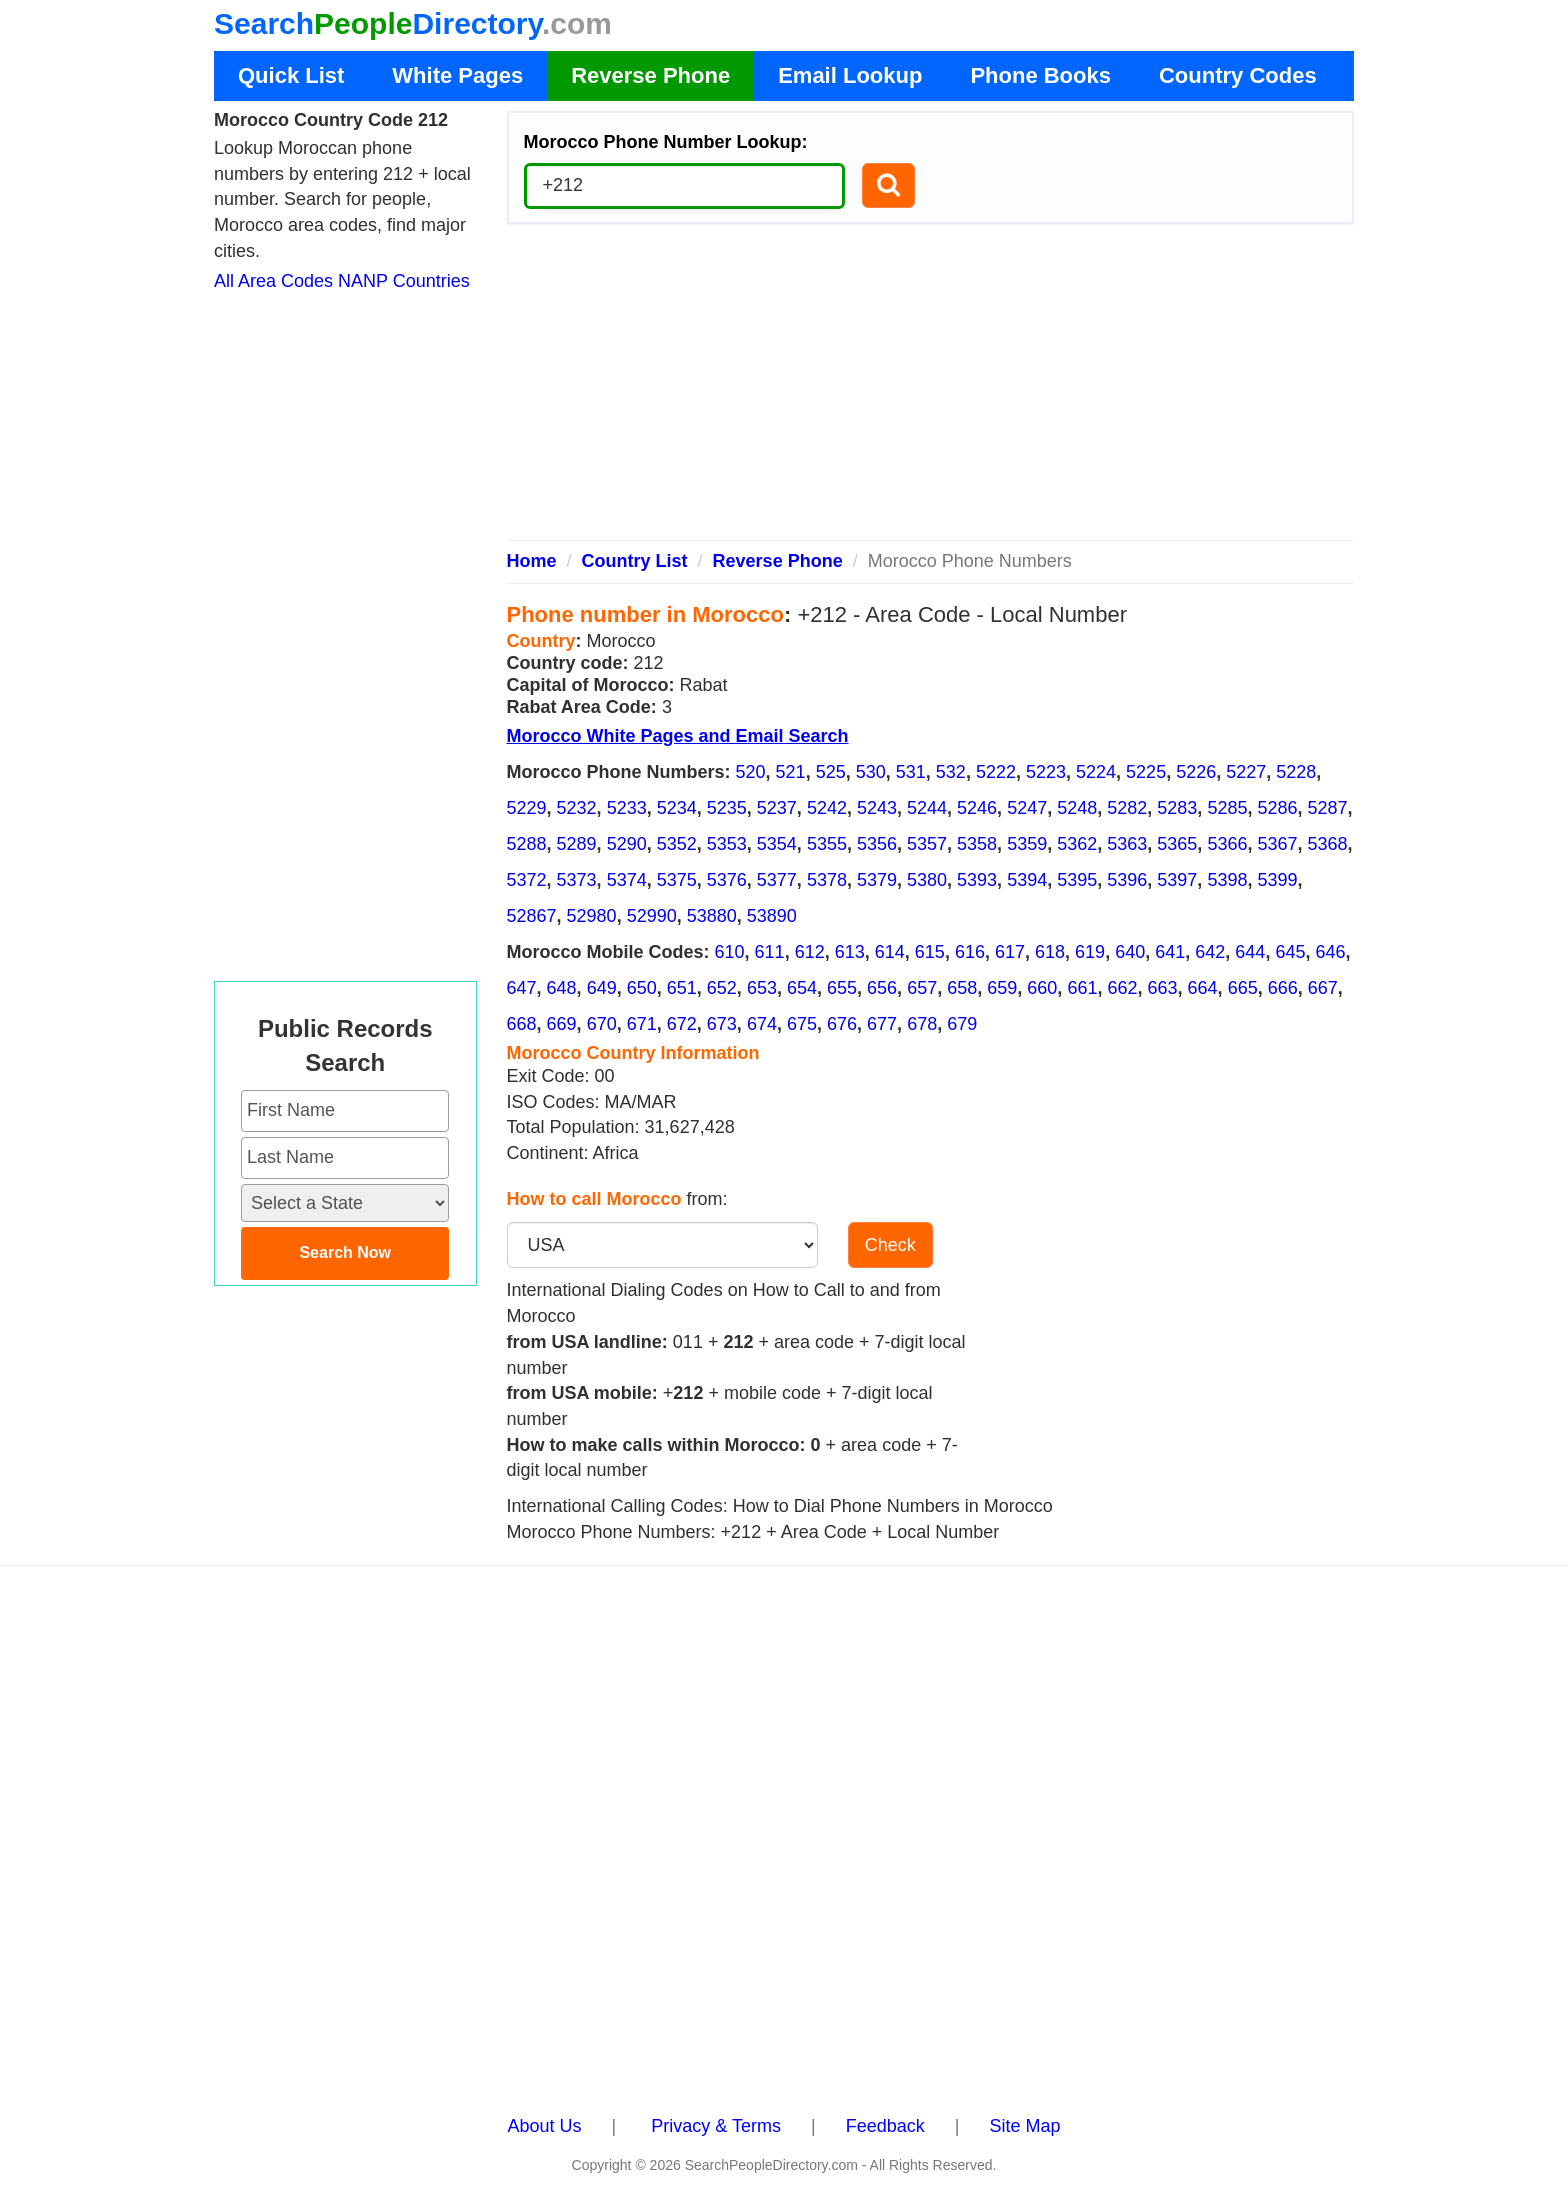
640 (1130, 952)
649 (602, 988)
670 (602, 1024)
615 (930, 952)
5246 (977, 808)
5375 (677, 880)
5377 (777, 880)
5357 (927, 844)
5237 (777, 808)
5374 (627, 880)
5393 (977, 880)
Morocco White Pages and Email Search (678, 736)
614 (890, 952)
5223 (1046, 772)
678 (922, 1024)
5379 (877, 880)
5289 (577, 844)
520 (751, 772)
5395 (1077, 880)
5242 (827, 808)
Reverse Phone (650, 75)
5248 (1077, 808)
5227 (1246, 772)
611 (770, 952)
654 (802, 988)
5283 (1177, 808)
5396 (1127, 880)
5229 (527, 808)
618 (1050, 952)
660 (1042, 988)
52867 (532, 916)
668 (522, 1024)
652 (722, 988)
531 (911, 772)
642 (1210, 952)
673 (722, 1024)
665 (1243, 988)
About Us (545, 2126)
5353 (727, 844)
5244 (927, 808)
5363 (1127, 844)
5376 (727, 880)
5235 (727, 808)
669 (562, 1024)
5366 (1227, 844)
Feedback (885, 2126)
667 (1323, 988)
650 (642, 988)
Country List (635, 561)
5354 (777, 844)
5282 (1127, 808)
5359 (1027, 844)
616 (970, 952)
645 (1290, 952)
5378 (827, 880)
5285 (1227, 808)
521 (791, 772)
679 (962, 1024)
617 (1010, 952)
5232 (577, 808)
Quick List (291, 75)
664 (1203, 988)
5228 (1296, 772)
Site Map (1024, 2126)
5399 (1277, 880)
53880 (712, 916)
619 (1090, 952)
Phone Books (1040, 75)
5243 (877, 808)
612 (810, 952)
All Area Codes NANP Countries (342, 281)
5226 (1196, 772)
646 (1330, 952)
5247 (1027, 808)
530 (871, 772)
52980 (592, 916)
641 (1170, 952)
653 (762, 988)
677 (882, 1024)
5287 (1328, 808)
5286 (1277, 808)
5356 (877, 844)
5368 (1328, 844)
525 (831, 772)
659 (1002, 988)
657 (922, 988)
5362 (1077, 844)
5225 (1146, 772)
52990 (652, 916)
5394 (1027, 880)
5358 (977, 844)
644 (1250, 952)
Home (532, 561)
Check (890, 1245)
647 (522, 988)
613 (850, 952)
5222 (996, 772)
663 (1163, 988)
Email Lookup (850, 75)
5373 (577, 880)
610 (730, 952)
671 (642, 1024)
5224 (1096, 772)
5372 (527, 880)
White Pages (457, 75)
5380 (927, 880)
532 (951, 772)
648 (562, 988)
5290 (627, 844)
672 (682, 1024)
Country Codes (1238, 75)
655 (842, 988)
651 (682, 988)
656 (882, 988)
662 (1122, 988)
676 (842, 1024)
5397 (1177, 880)
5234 (677, 808)
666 (1283, 988)
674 (762, 1024)
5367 (1277, 844)
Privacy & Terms (716, 2126)
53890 (772, 916)
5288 (527, 844)
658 (962, 988)
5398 (1227, 880)
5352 (677, 844)
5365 (1177, 844)
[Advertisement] (931, 390)
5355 (827, 844)
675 (802, 1024)
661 (1082, 988)
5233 (627, 808)
